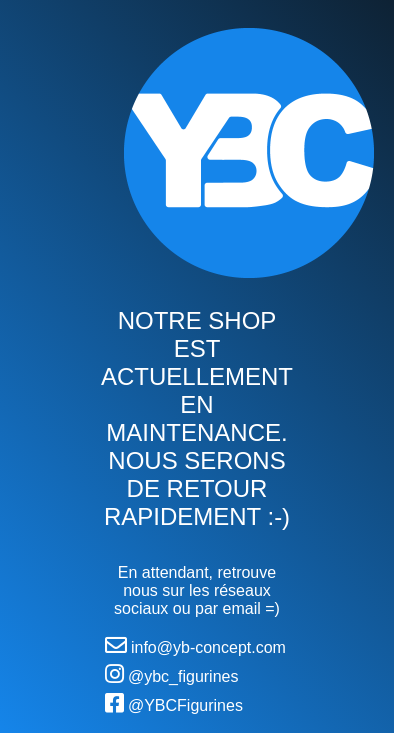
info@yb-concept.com (195, 645)
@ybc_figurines (172, 674)
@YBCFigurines (174, 703)
